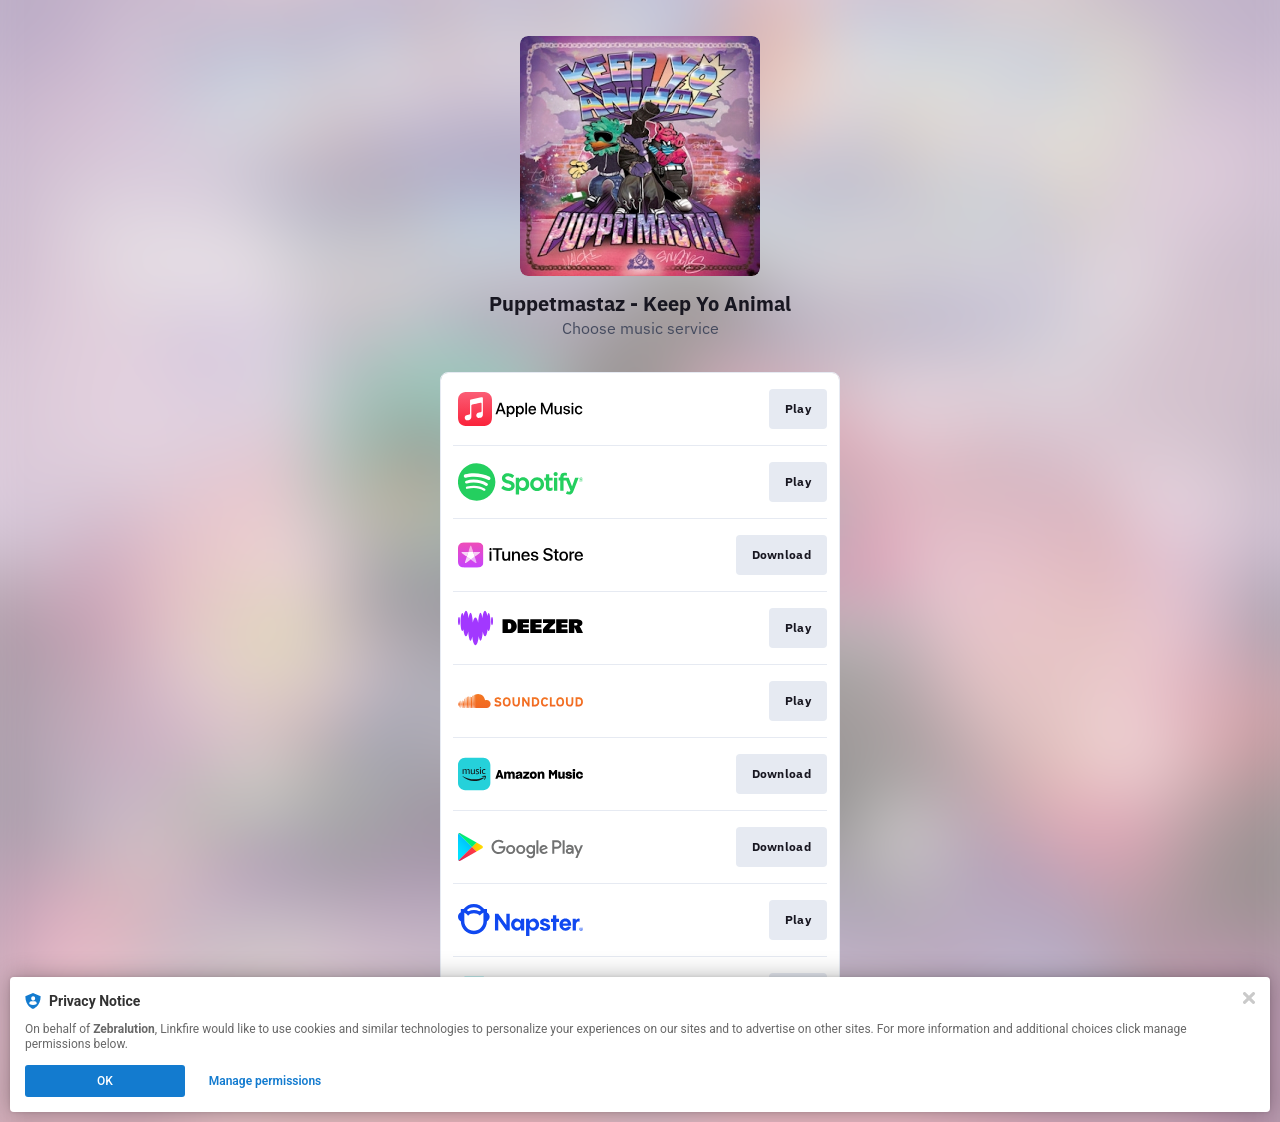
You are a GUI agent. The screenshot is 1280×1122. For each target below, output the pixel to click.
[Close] (1249, 998)
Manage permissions (265, 1081)
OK (105, 1081)
